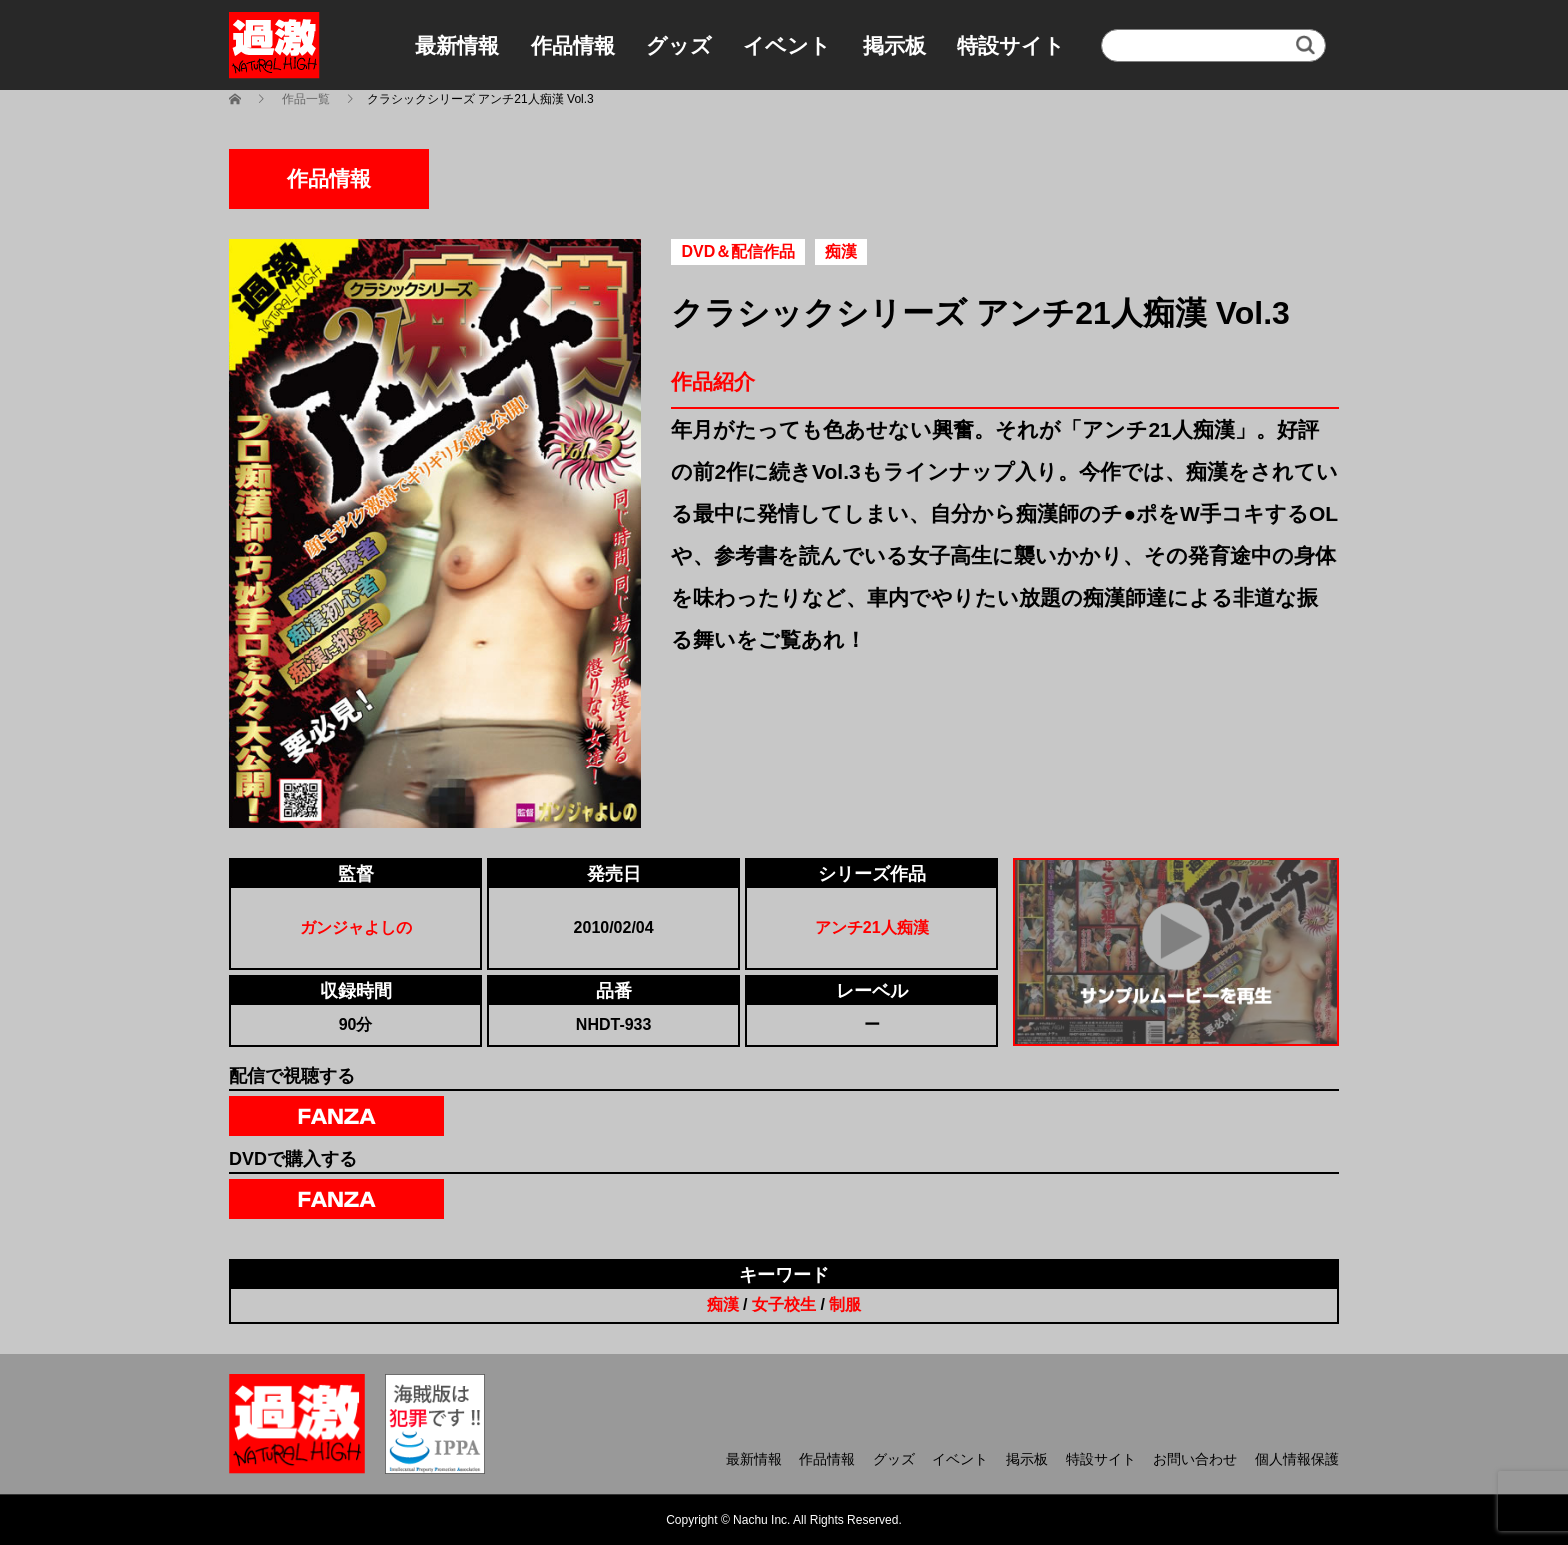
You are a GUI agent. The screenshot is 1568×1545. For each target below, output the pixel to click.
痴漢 (723, 1304)
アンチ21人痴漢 (872, 927)
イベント (787, 45)
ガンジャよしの (356, 927)
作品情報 (573, 45)
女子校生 (784, 1304)
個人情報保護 (1297, 1459)
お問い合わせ (1195, 1459)
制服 (845, 1304)
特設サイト (1011, 45)
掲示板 (894, 45)
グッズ (679, 45)
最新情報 (457, 45)
